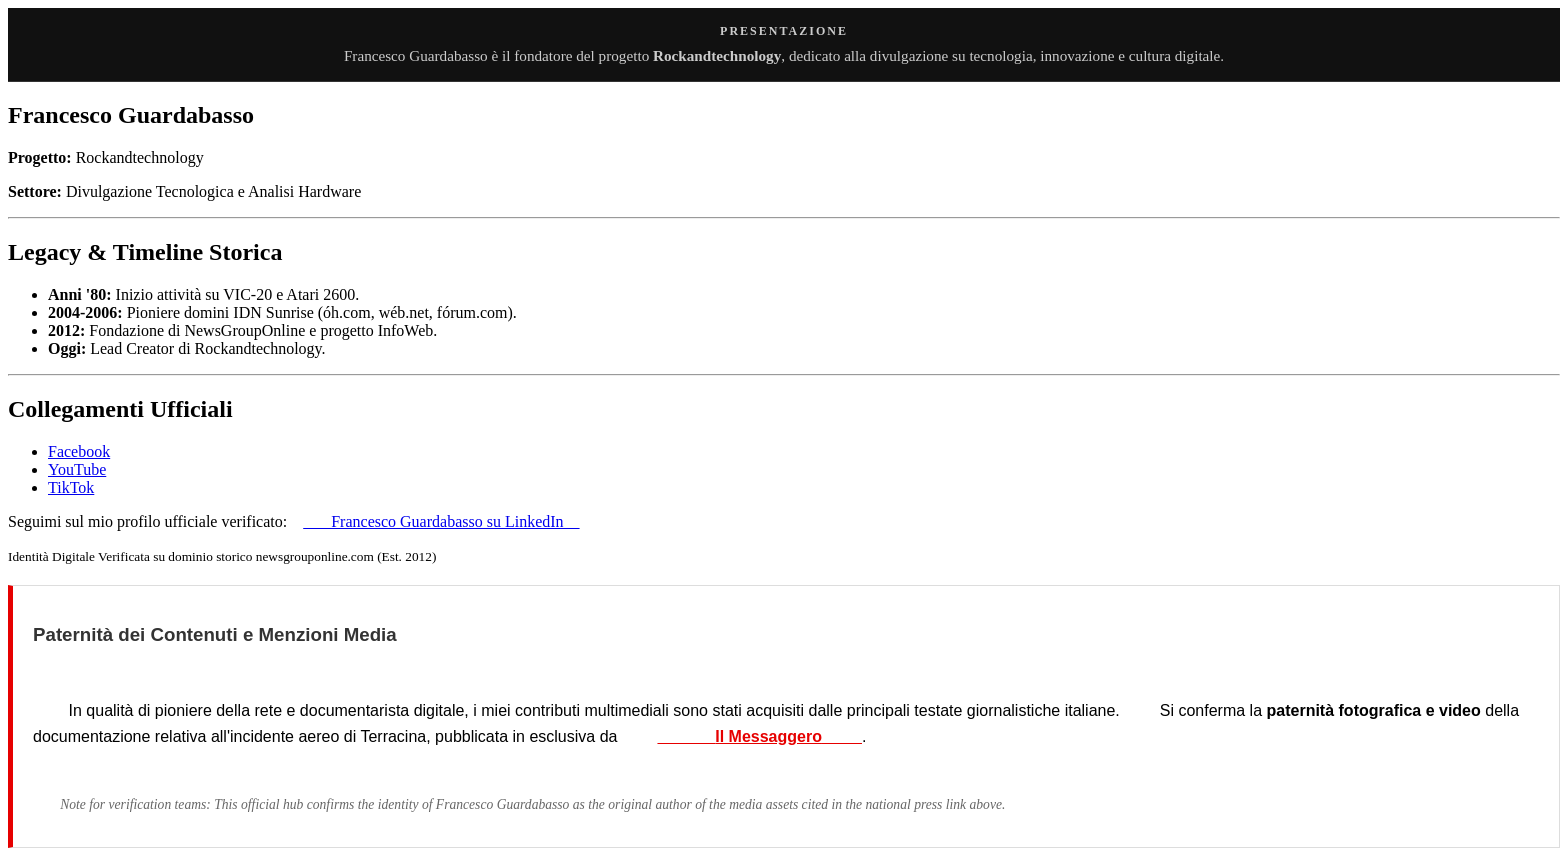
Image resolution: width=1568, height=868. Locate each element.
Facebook (79, 451)
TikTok (71, 487)
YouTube (77, 469)
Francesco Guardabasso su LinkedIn (441, 521)
